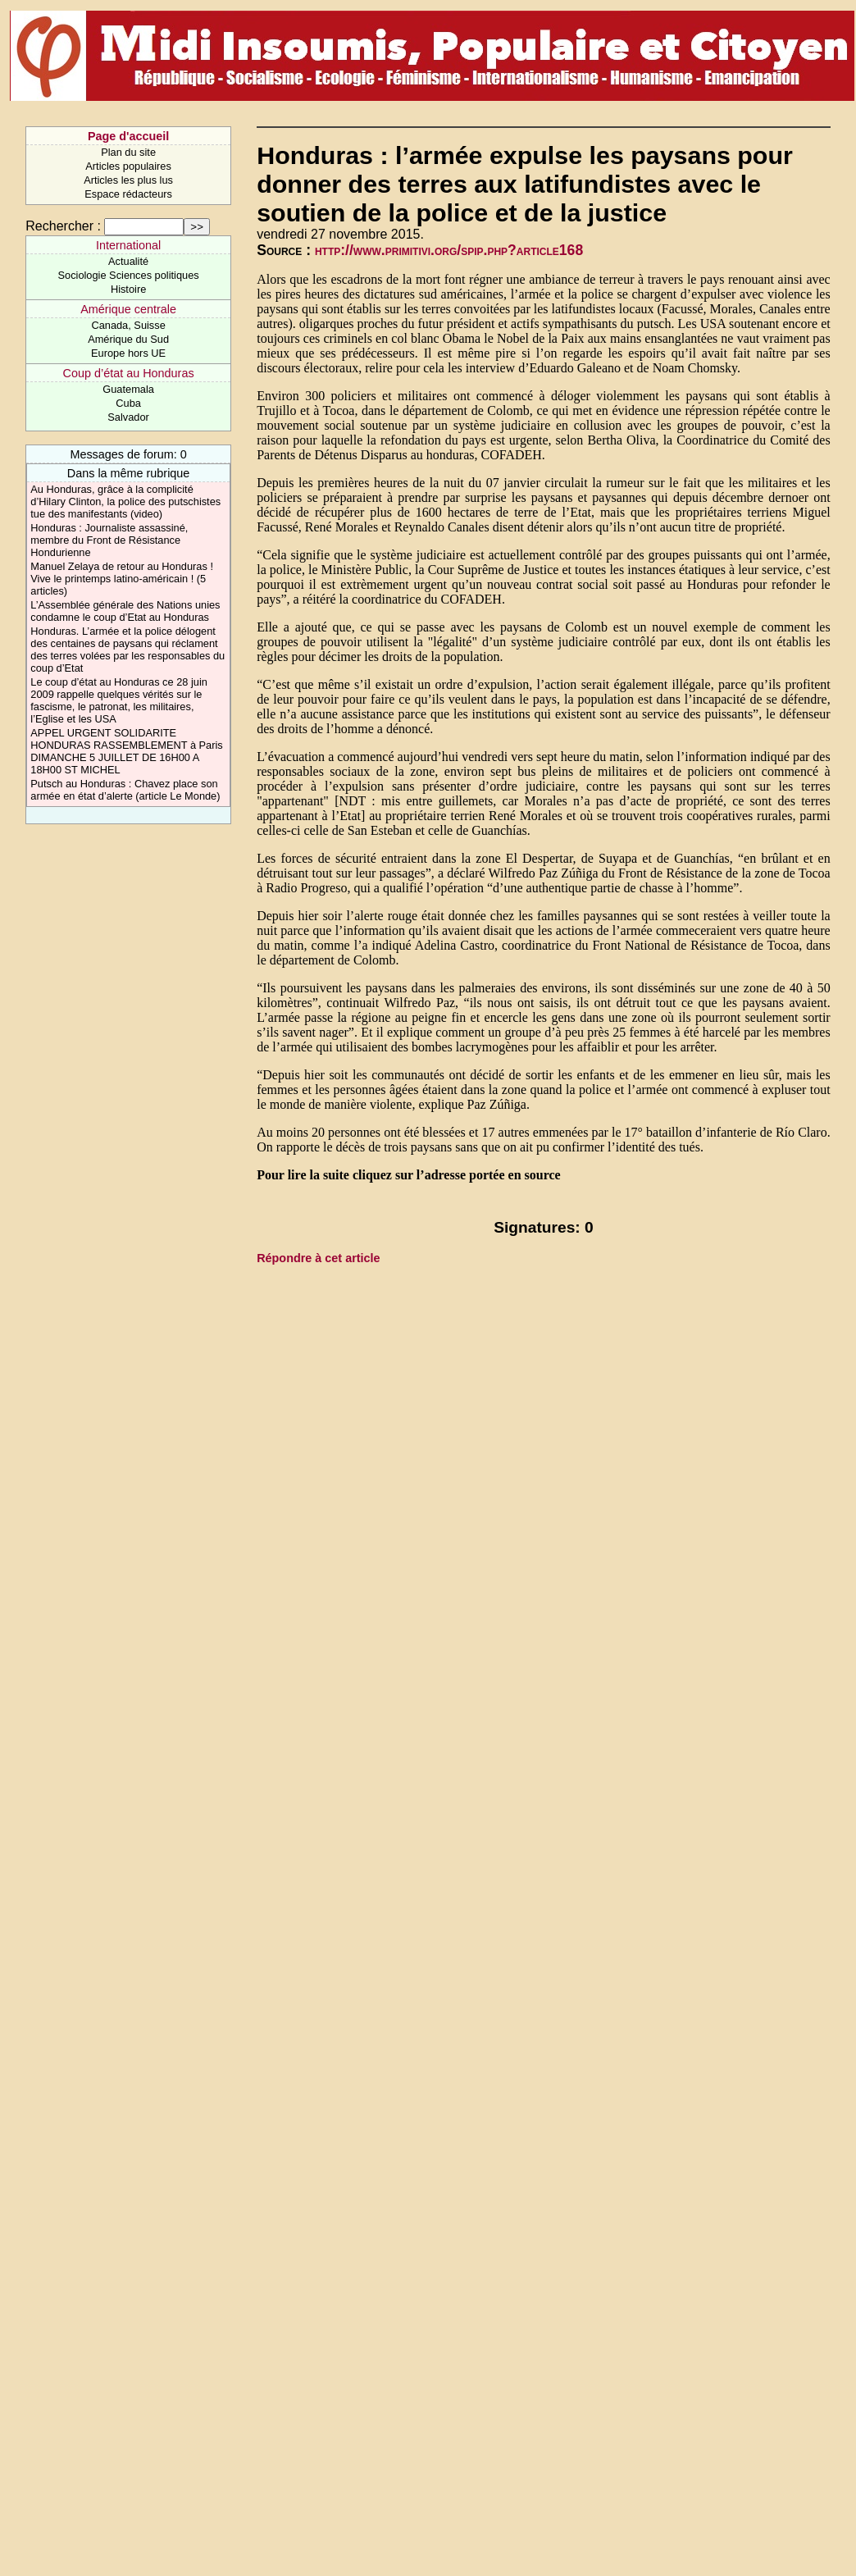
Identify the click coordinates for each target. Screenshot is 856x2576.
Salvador (128, 417)
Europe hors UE (128, 353)
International (128, 245)
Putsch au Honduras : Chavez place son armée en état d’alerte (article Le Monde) (125, 789)
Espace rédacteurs (128, 194)
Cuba (128, 403)
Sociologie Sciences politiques (128, 275)
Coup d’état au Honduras (128, 373)
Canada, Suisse (128, 325)
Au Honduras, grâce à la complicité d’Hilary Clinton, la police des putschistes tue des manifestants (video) (125, 501)
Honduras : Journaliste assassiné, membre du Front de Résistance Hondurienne (109, 540)
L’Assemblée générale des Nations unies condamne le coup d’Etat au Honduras (125, 611)
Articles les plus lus (128, 180)
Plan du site (128, 152)
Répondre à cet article (318, 1258)
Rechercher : (63, 226)
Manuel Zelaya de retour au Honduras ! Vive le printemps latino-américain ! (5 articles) (121, 578)
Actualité (128, 261)
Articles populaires (128, 166)
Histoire (128, 289)
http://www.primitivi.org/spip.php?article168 (449, 250)
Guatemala (128, 389)
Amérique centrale (128, 309)
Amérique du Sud (128, 339)
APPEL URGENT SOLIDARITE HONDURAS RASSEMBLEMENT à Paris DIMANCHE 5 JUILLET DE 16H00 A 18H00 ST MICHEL (126, 751)
